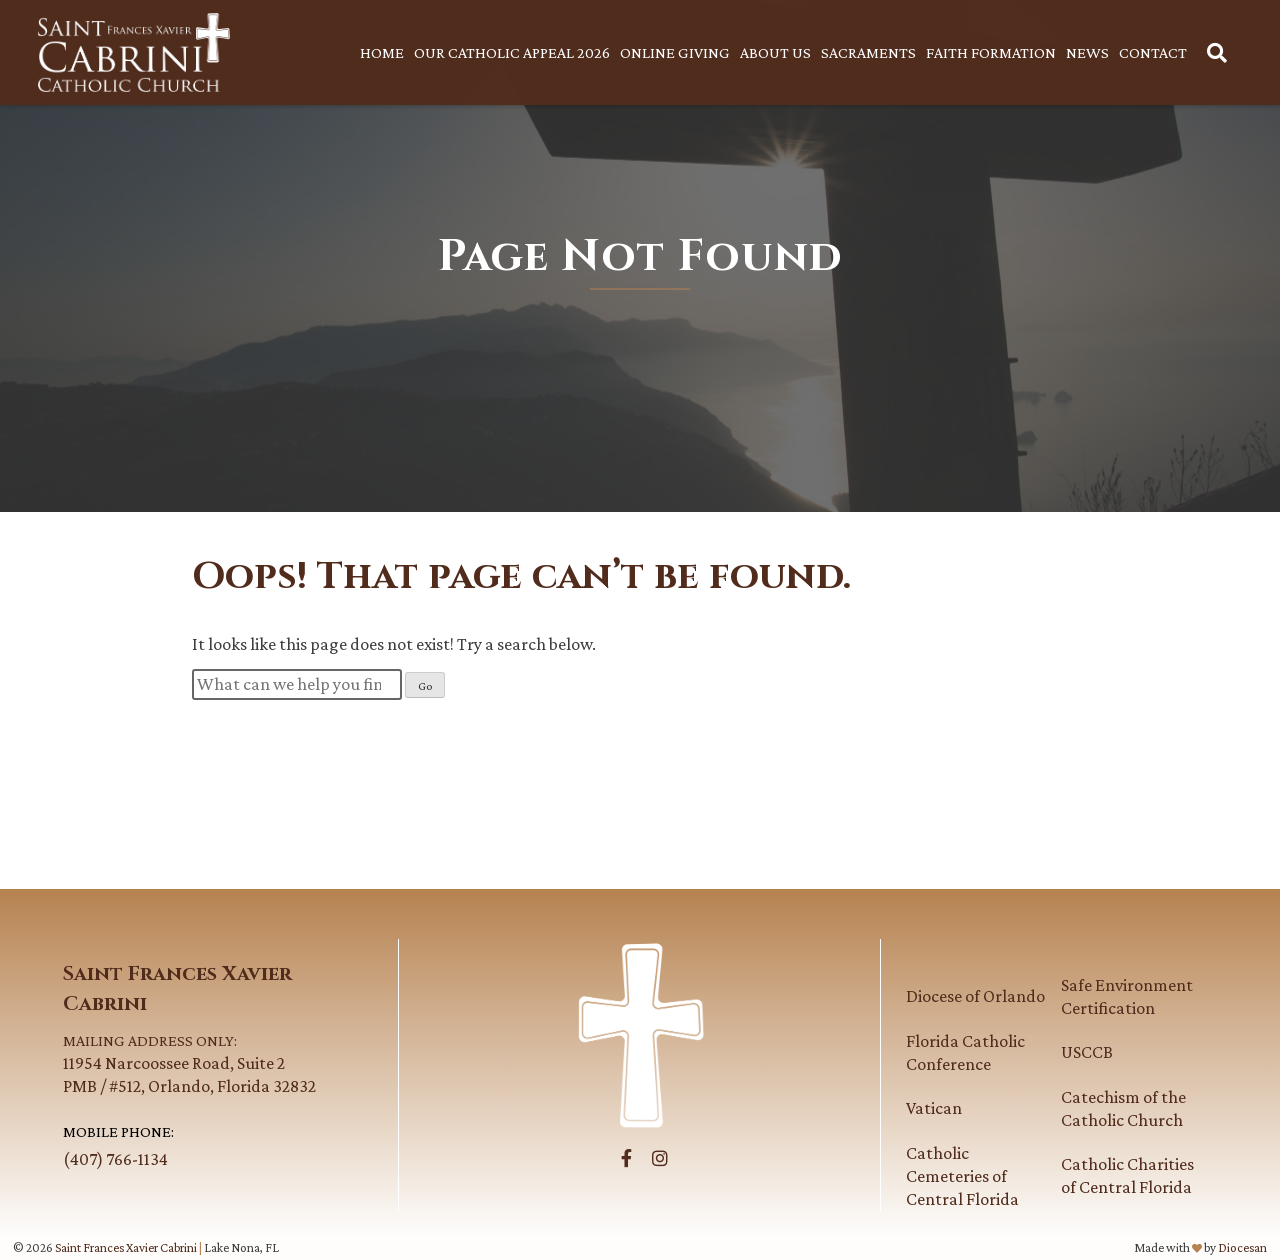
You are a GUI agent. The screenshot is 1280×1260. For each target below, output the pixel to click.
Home (382, 52)
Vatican (934, 1108)
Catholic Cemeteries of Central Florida (962, 1176)
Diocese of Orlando (975, 996)
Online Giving (675, 52)
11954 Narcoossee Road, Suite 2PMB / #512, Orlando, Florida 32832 (218, 1062)
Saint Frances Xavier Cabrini (126, 1247)
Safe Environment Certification (1127, 996)
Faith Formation (991, 52)
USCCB (1087, 1052)
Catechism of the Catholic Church (1123, 1108)
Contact (1153, 52)
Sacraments (868, 52)
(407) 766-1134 (115, 1159)
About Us (775, 52)
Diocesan (1242, 1247)
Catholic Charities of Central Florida (1127, 1175)
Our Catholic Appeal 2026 (512, 52)
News (1087, 52)
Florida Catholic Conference (965, 1052)
